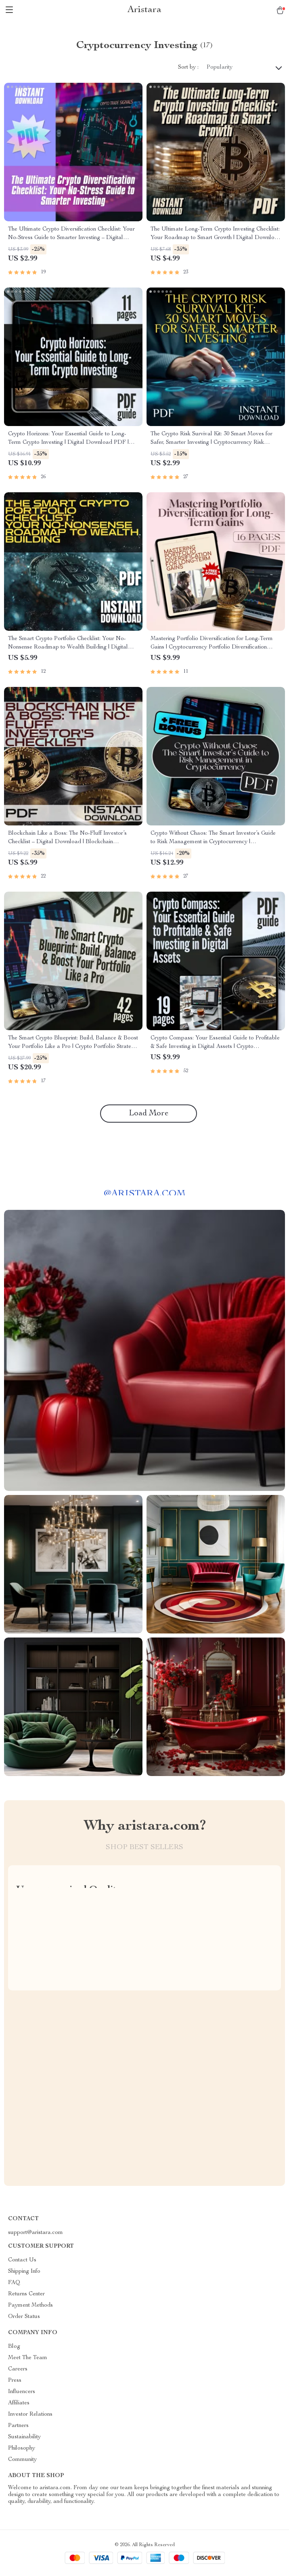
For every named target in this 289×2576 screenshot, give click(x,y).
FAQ (14, 2283)
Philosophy (21, 2448)
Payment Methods (30, 2305)
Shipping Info (24, 2271)
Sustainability (24, 2437)
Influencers (21, 2392)
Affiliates (18, 2403)
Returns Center (26, 2294)
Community (22, 2460)
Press (14, 2380)
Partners (18, 2426)
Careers (17, 2369)
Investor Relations (30, 2414)
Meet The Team (27, 2358)
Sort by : (188, 67)
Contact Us (22, 2260)
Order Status (24, 2317)
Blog (14, 2346)
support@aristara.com (35, 2233)
